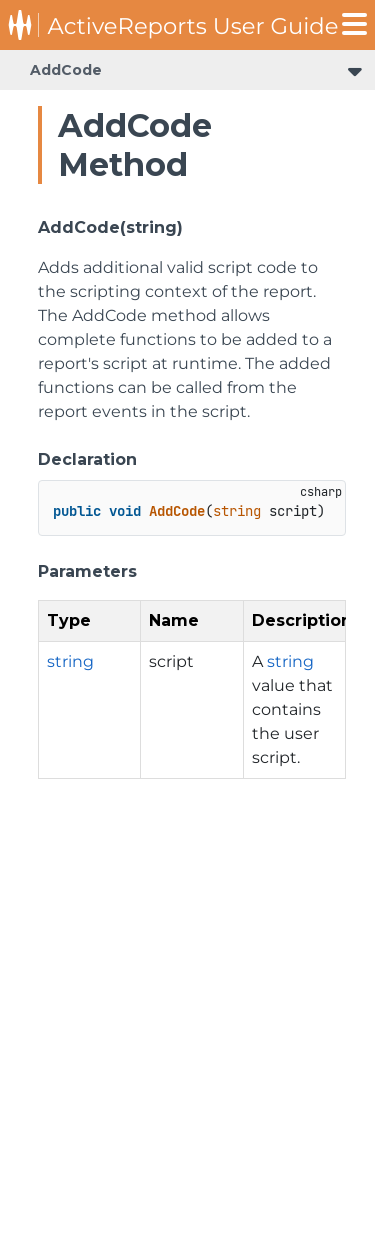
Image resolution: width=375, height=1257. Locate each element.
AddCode (66, 70)
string (70, 661)
